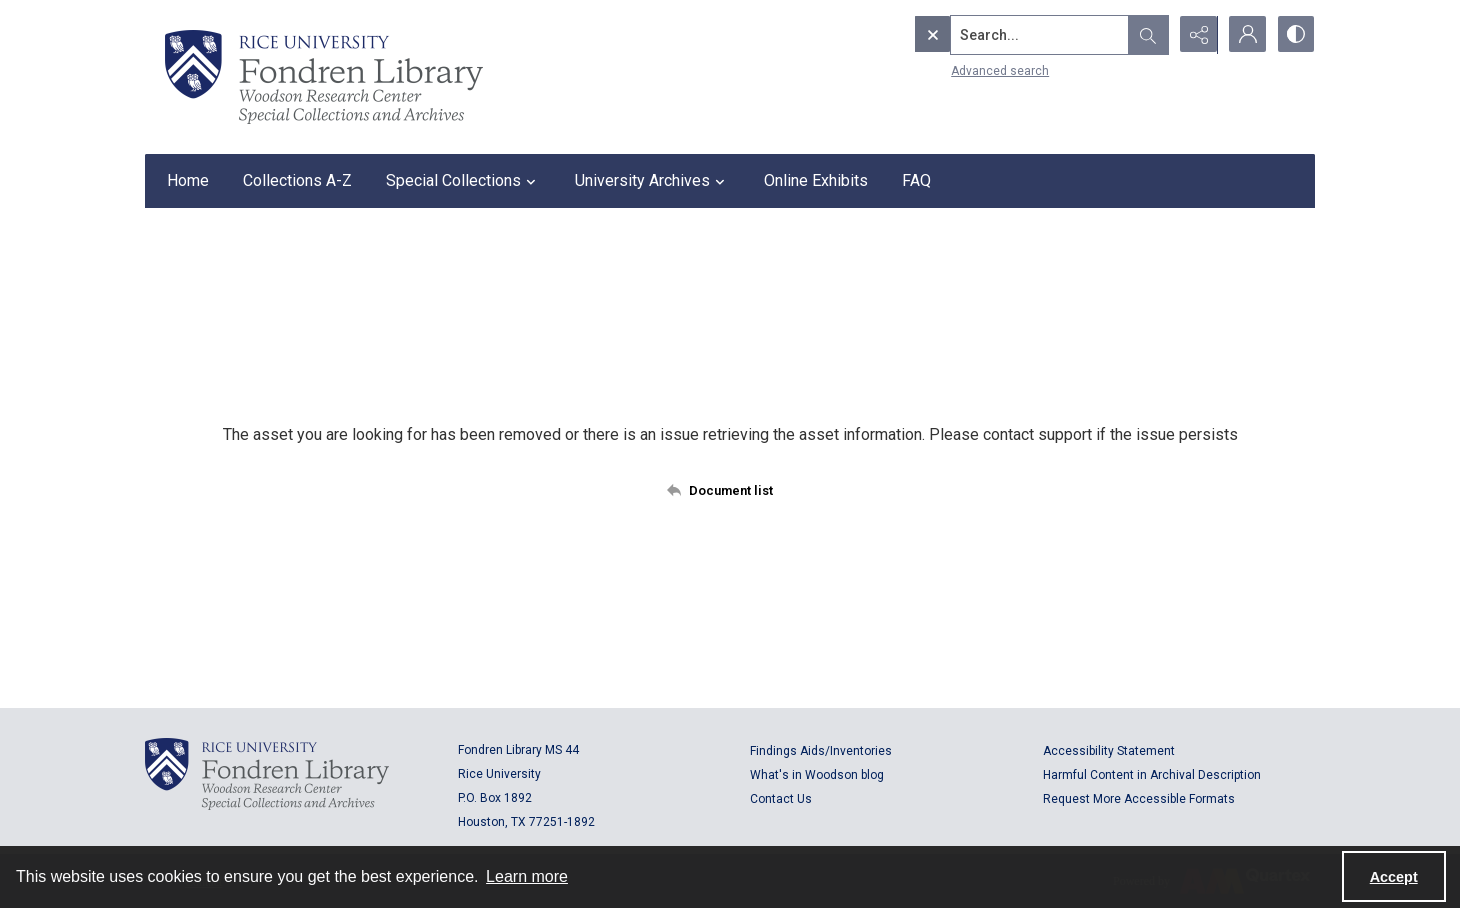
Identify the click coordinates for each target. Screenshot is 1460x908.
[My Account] (1245, 35)
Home (188, 180)
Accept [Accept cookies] (1394, 877)
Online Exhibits (816, 180)
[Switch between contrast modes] (1295, 35)
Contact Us (781, 799)
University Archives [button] (652, 181)
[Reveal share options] (1195, 35)
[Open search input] (1145, 35)
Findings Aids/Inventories (821, 751)
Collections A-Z (297, 180)
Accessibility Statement (1109, 751)
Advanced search (958, 71)
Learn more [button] (527, 876)
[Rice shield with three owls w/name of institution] (324, 77)
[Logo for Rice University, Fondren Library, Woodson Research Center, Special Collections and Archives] (267, 774)
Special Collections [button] (463, 181)
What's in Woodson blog (817, 775)
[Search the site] (998, 35)
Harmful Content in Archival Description (1152, 775)
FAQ (916, 180)
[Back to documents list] (730, 490)
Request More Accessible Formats (1139, 799)
